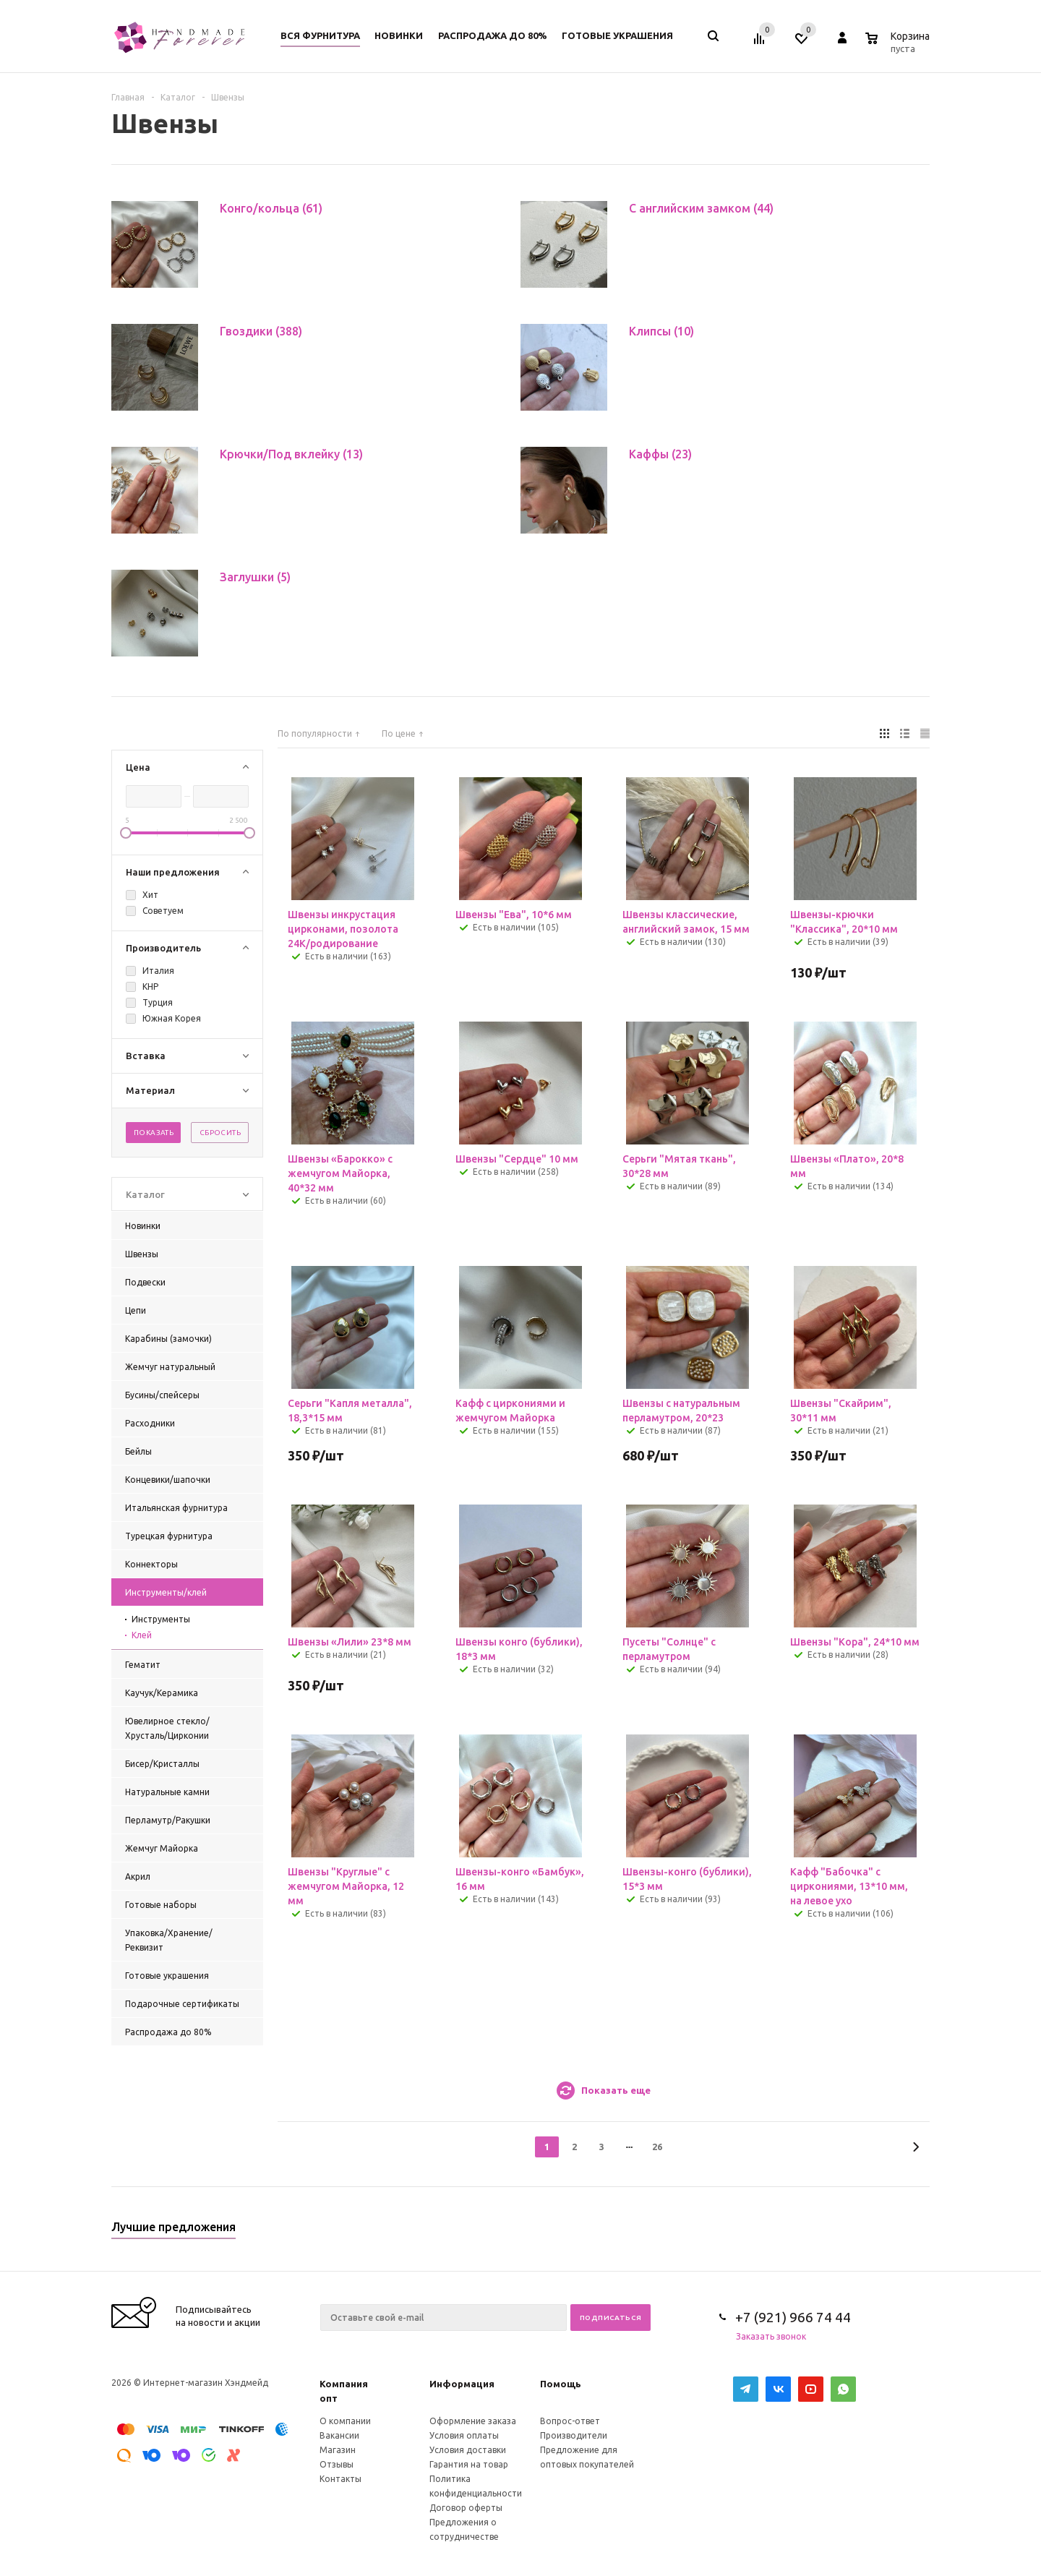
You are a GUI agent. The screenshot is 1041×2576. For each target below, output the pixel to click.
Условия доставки (467, 2450)
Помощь (560, 2384)
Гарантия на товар (468, 2464)
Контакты (340, 2478)
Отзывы (337, 2464)
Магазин (338, 2450)
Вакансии (339, 2435)
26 (657, 2146)
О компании (345, 2421)
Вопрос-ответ (570, 2421)
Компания (344, 2384)
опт (329, 2398)
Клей (142, 1635)
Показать (154, 1133)
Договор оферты (465, 2507)
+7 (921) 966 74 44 (793, 2317)
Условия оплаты (464, 2435)
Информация (461, 2384)
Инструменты (161, 1619)
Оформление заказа (472, 2421)
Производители (573, 2435)
